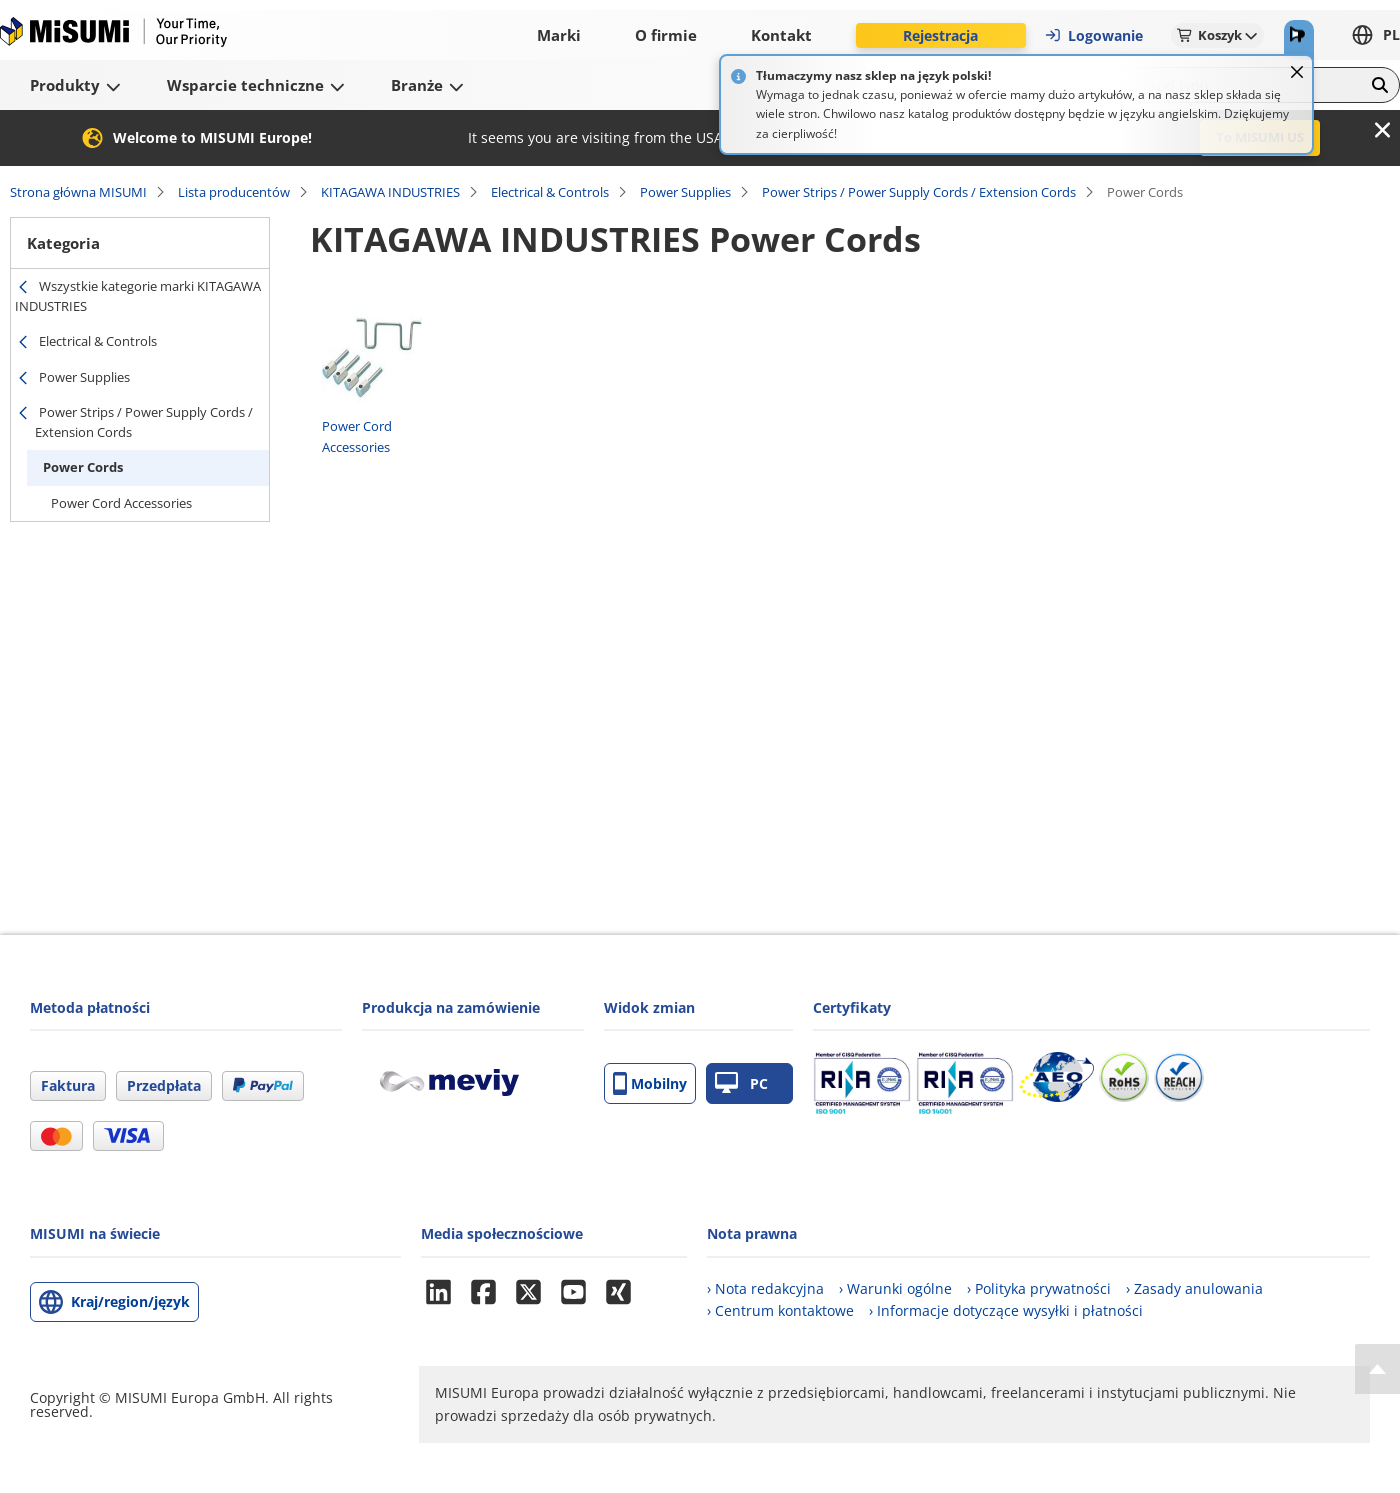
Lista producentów (234, 192)
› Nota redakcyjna (765, 1288)
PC (741, 1083)
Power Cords (83, 467)
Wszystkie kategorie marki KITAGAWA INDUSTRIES (138, 296)
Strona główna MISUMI (78, 192)
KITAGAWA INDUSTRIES (390, 192)
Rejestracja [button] (940, 35)
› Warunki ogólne (895, 1288)
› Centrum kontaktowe (780, 1310)
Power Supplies (685, 192)
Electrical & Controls (550, 192)
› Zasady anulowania (1194, 1288)
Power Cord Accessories (121, 503)
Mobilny (650, 1083)
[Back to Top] (1377, 1369)
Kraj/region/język (130, 1301)
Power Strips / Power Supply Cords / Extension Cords (919, 192)
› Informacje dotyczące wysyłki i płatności (1006, 1310)
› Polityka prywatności (1039, 1288)
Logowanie (1093, 35)
